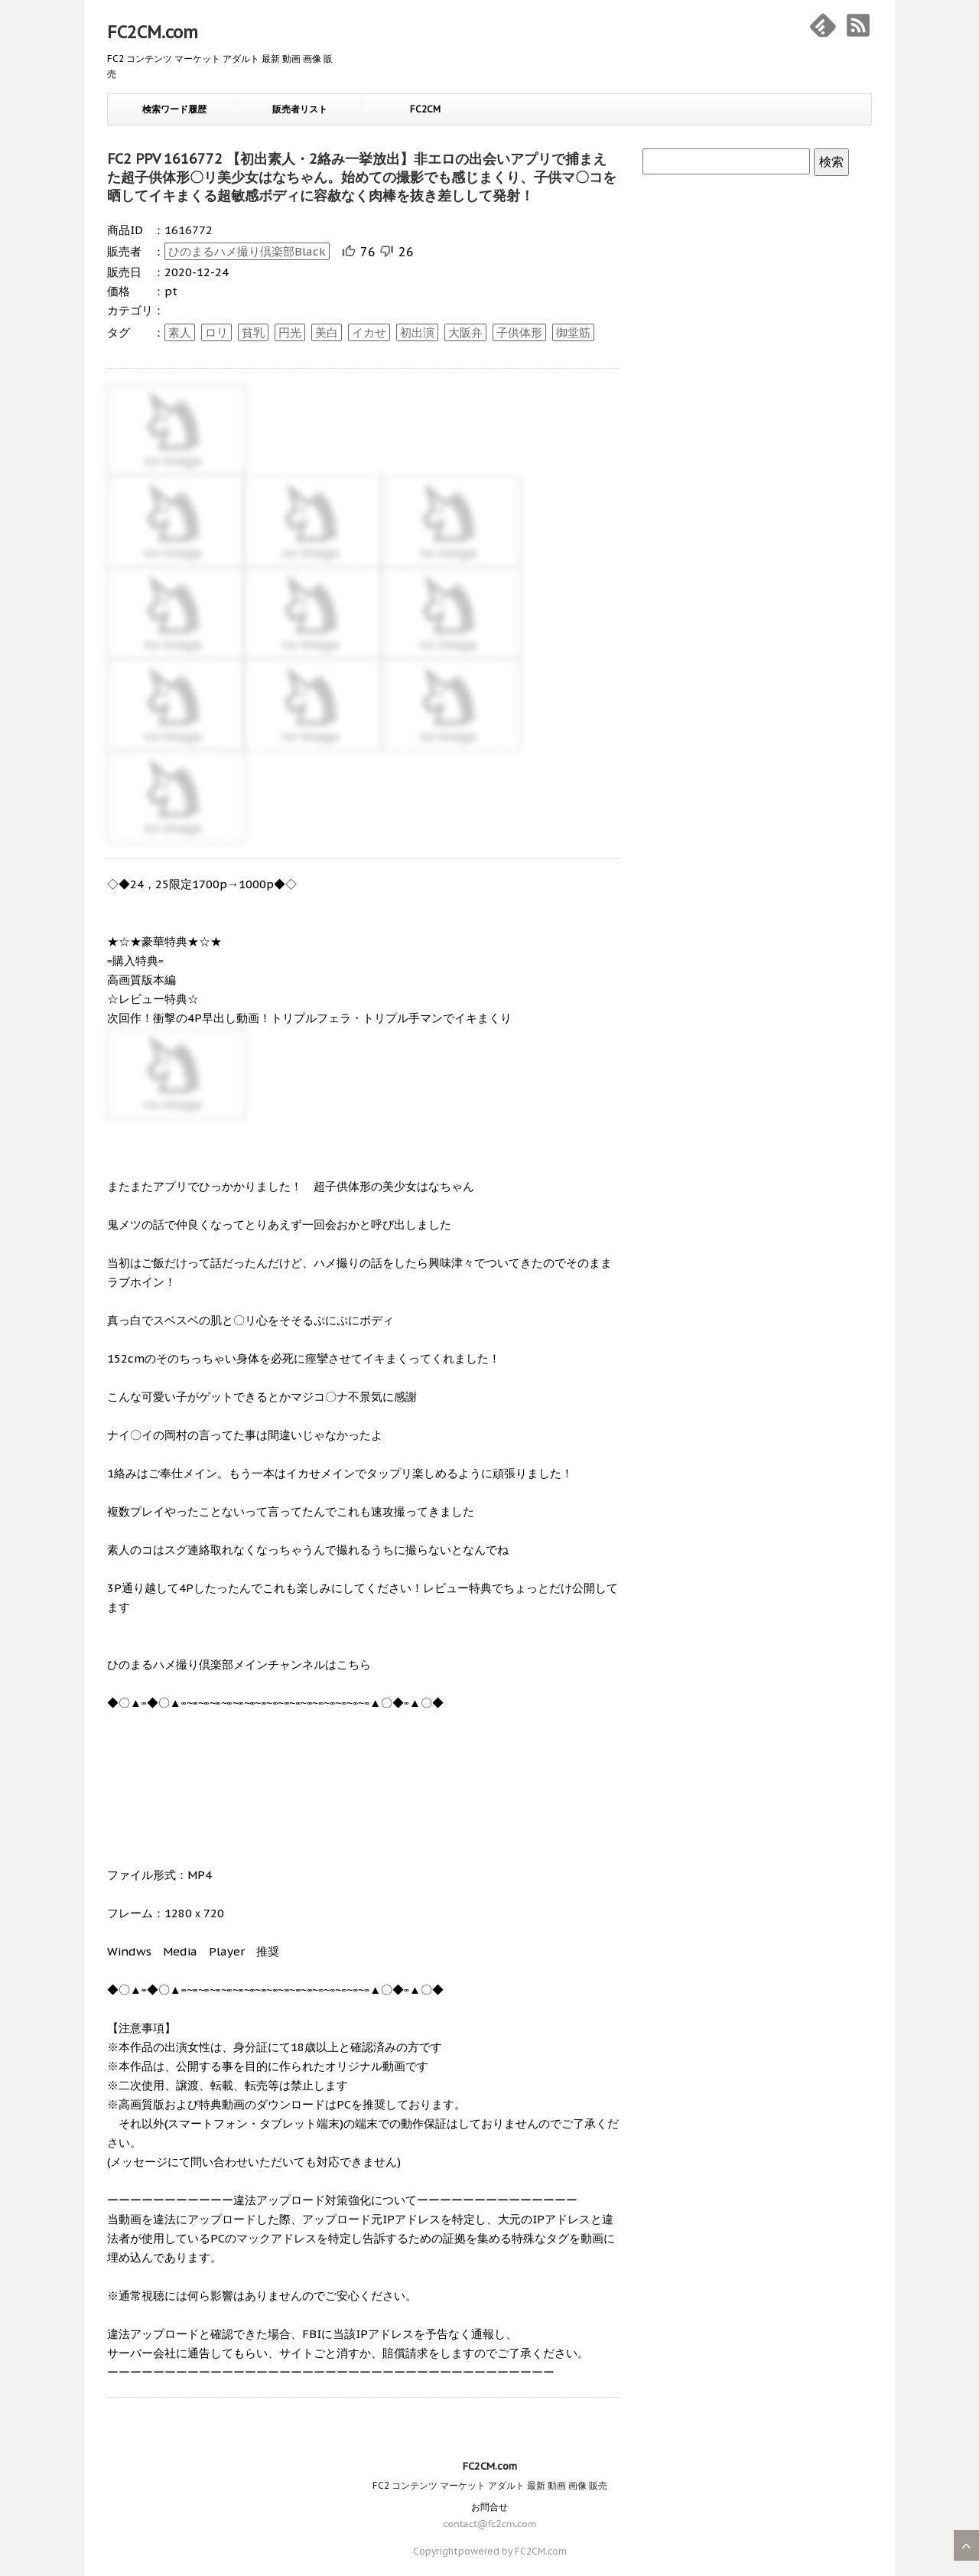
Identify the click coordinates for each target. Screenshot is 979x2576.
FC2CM (425, 109)
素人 (179, 332)
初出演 (417, 332)
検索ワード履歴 (174, 109)
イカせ (369, 332)
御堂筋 (573, 332)
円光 (289, 332)
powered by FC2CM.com (512, 2551)
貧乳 (253, 332)
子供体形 (519, 332)
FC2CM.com (152, 32)
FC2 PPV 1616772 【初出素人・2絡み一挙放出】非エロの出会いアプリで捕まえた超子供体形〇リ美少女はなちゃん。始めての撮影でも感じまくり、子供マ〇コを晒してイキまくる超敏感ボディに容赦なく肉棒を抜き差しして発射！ (361, 177)
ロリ (216, 332)
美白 (326, 332)
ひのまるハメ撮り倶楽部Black (247, 251)
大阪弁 (465, 332)
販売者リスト (299, 109)
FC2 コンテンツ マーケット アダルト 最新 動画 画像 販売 (489, 2485)
